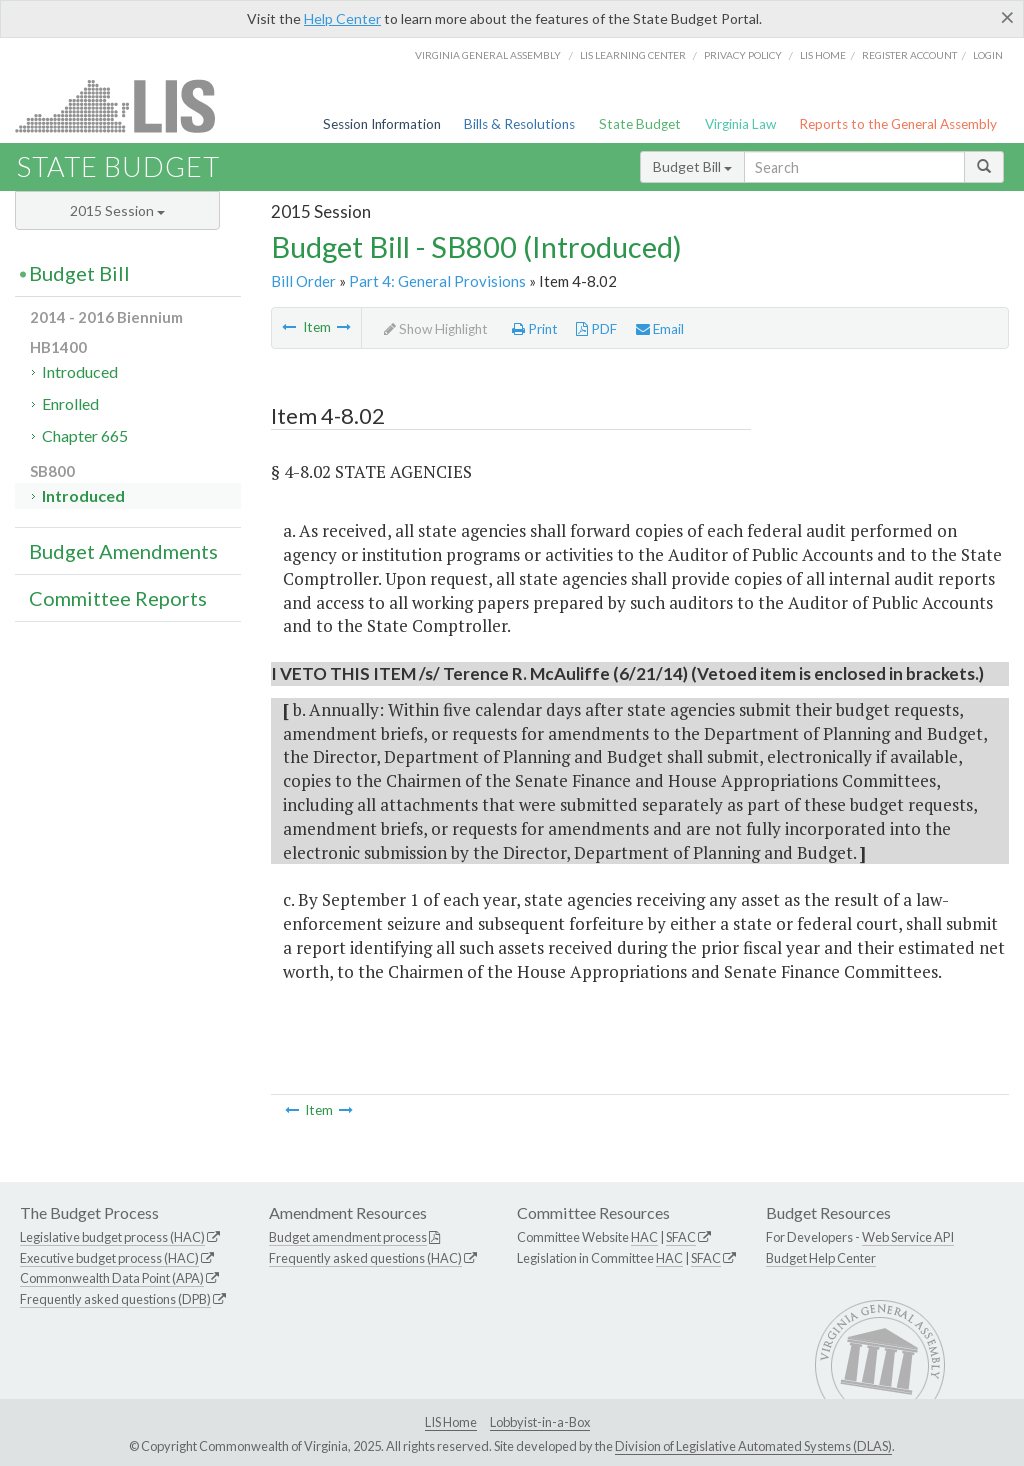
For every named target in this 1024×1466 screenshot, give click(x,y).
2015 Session (117, 210)
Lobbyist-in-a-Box (540, 1422)
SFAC (681, 1237)
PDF (596, 329)
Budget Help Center (821, 1258)
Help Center (342, 18)
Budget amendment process (348, 1237)
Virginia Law (740, 124)
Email (660, 329)
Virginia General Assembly (488, 55)
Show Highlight (436, 329)
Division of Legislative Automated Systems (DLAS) (753, 1446)
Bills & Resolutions (519, 124)
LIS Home (451, 1422)
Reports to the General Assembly (898, 124)
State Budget (640, 124)
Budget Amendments (123, 551)
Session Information (382, 124)
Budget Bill (692, 166)
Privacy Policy (743, 55)
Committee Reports (118, 598)
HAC (644, 1237)
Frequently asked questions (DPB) (115, 1299)
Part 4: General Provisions (437, 281)
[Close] (1007, 17)
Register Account (909, 55)
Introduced (80, 371)
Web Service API (908, 1237)
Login (988, 55)
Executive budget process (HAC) (109, 1258)
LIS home (823, 55)
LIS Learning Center (633, 55)
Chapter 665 (85, 435)
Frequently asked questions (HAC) (365, 1258)
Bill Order (303, 281)
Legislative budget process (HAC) (112, 1237)
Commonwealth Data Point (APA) (112, 1278)
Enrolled (70, 403)
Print (535, 329)
